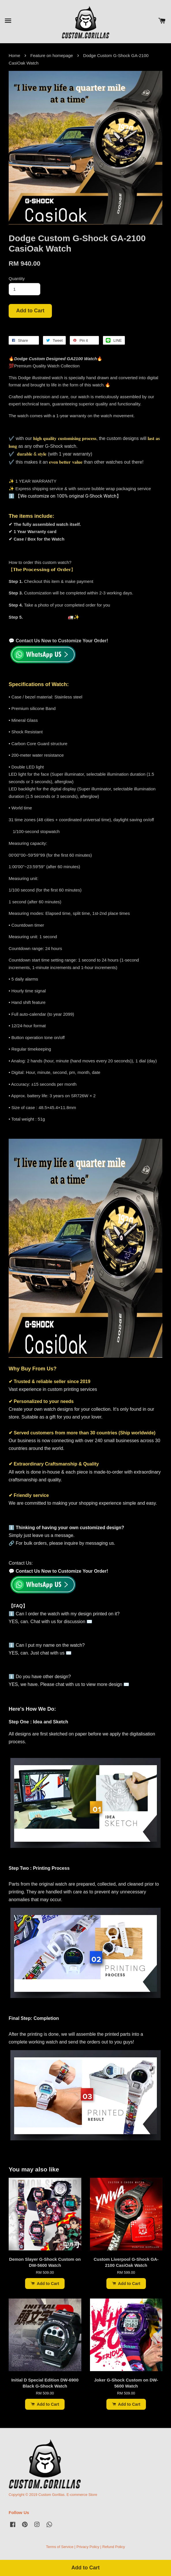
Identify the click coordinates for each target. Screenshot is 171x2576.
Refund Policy (113, 2547)
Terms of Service (60, 2547)
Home (14, 55)
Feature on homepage (51, 55)
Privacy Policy (87, 2547)
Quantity (17, 278)
